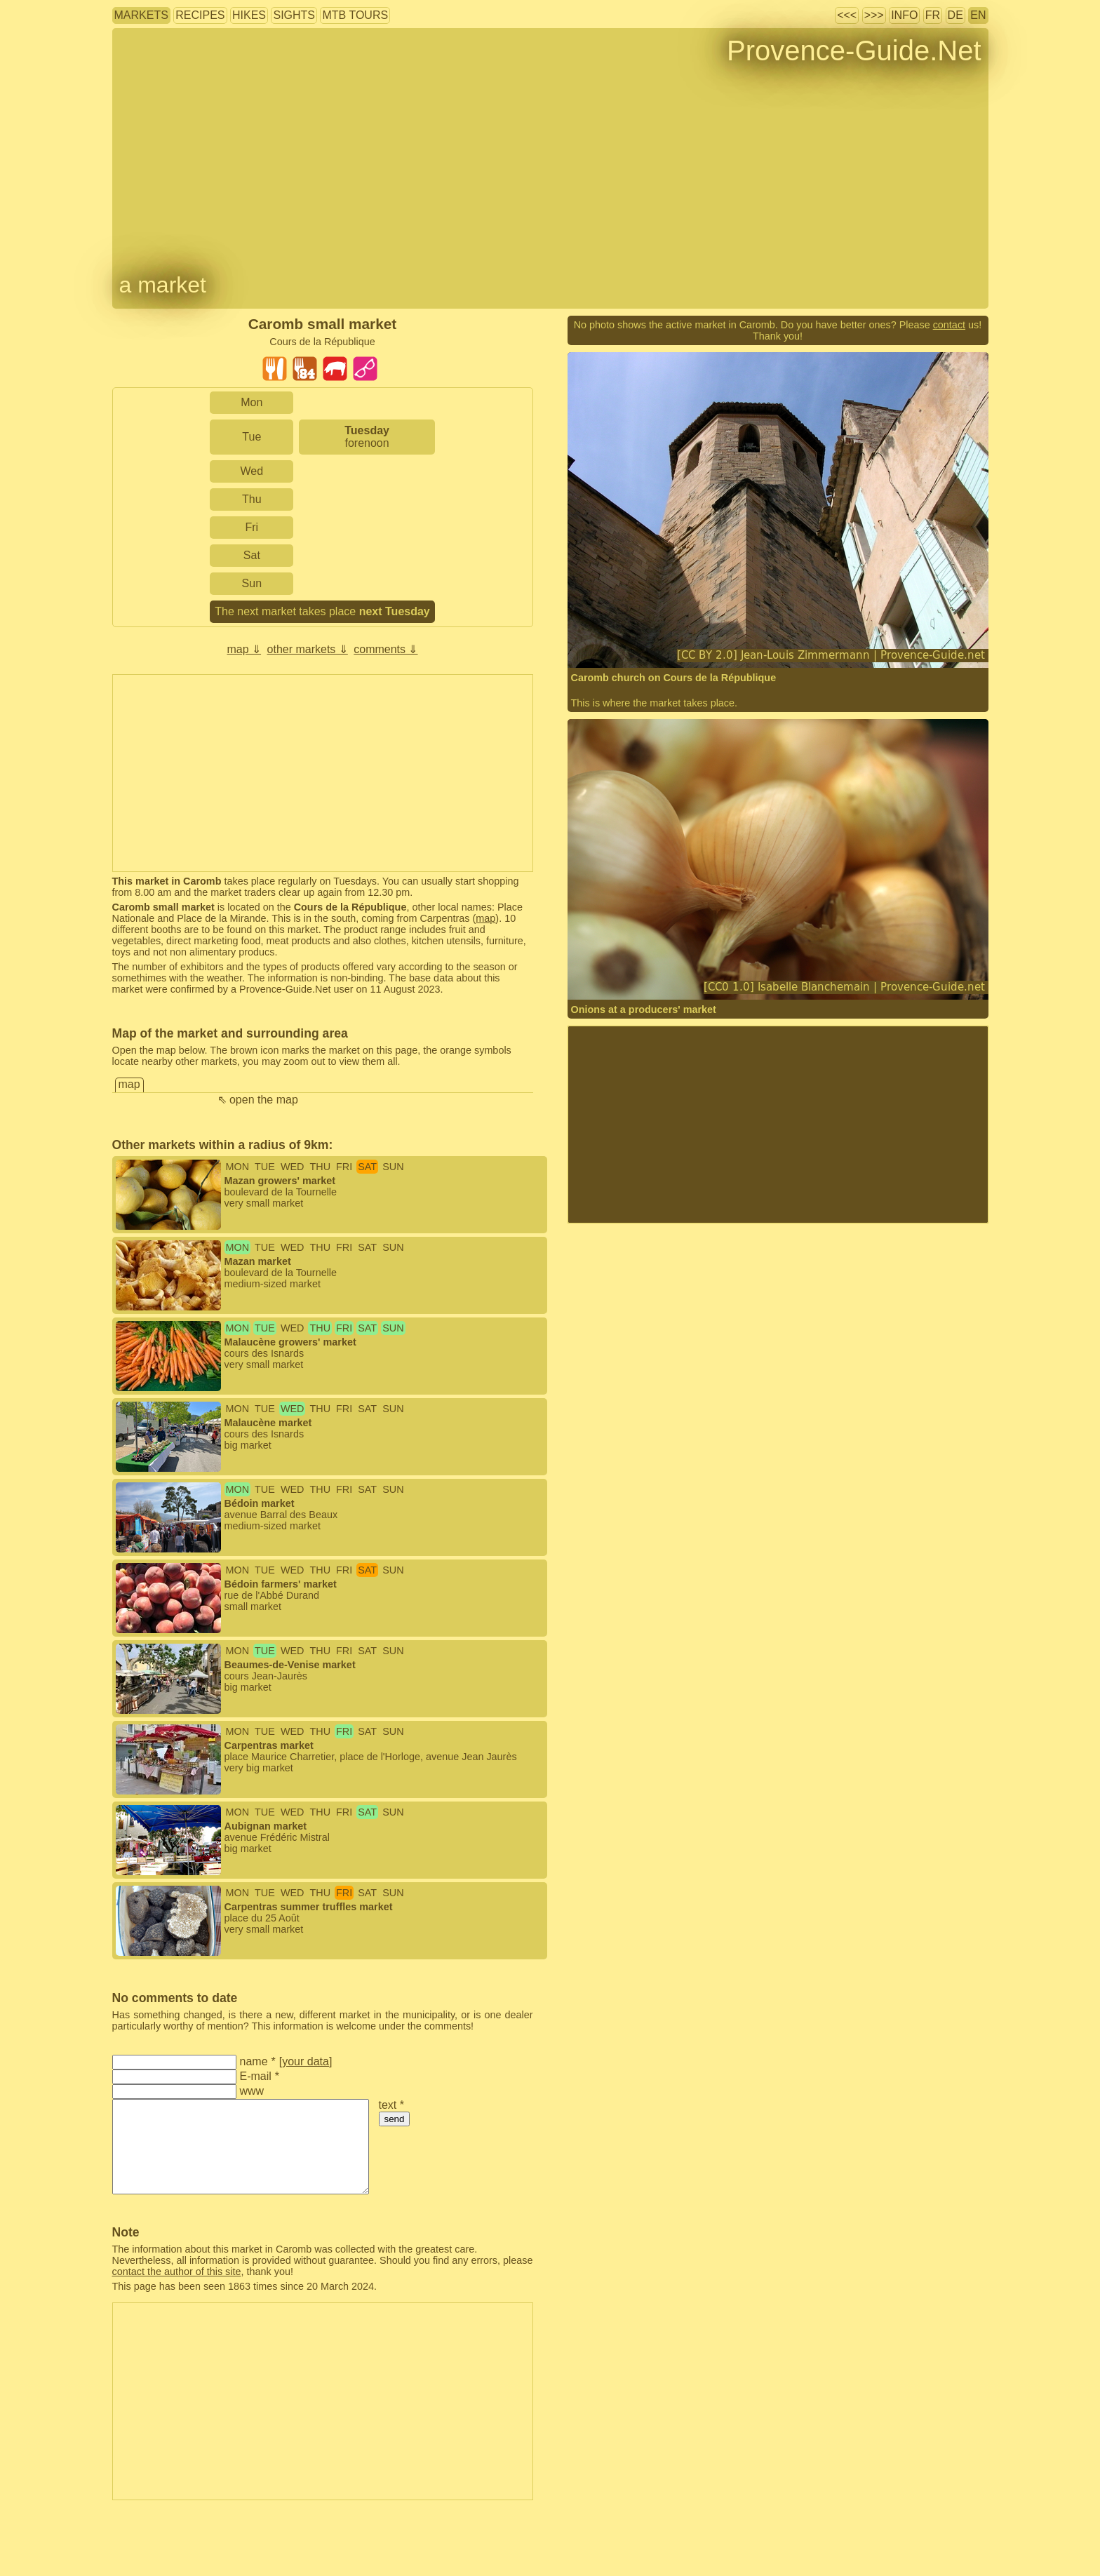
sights (294, 15)
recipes (199, 15)
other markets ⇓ (307, 649)
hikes (249, 15)
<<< (847, 15)
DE (955, 15)
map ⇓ (244, 649)
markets (141, 15)
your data (305, 2061)
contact (949, 324)
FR (932, 15)
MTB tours (355, 15)
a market (162, 284)
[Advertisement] (322, 773)
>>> (874, 15)
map (485, 918)
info (904, 15)
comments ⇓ (385, 649)
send (394, 2119)
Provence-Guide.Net (854, 50)
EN (978, 15)
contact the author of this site (176, 2271)
